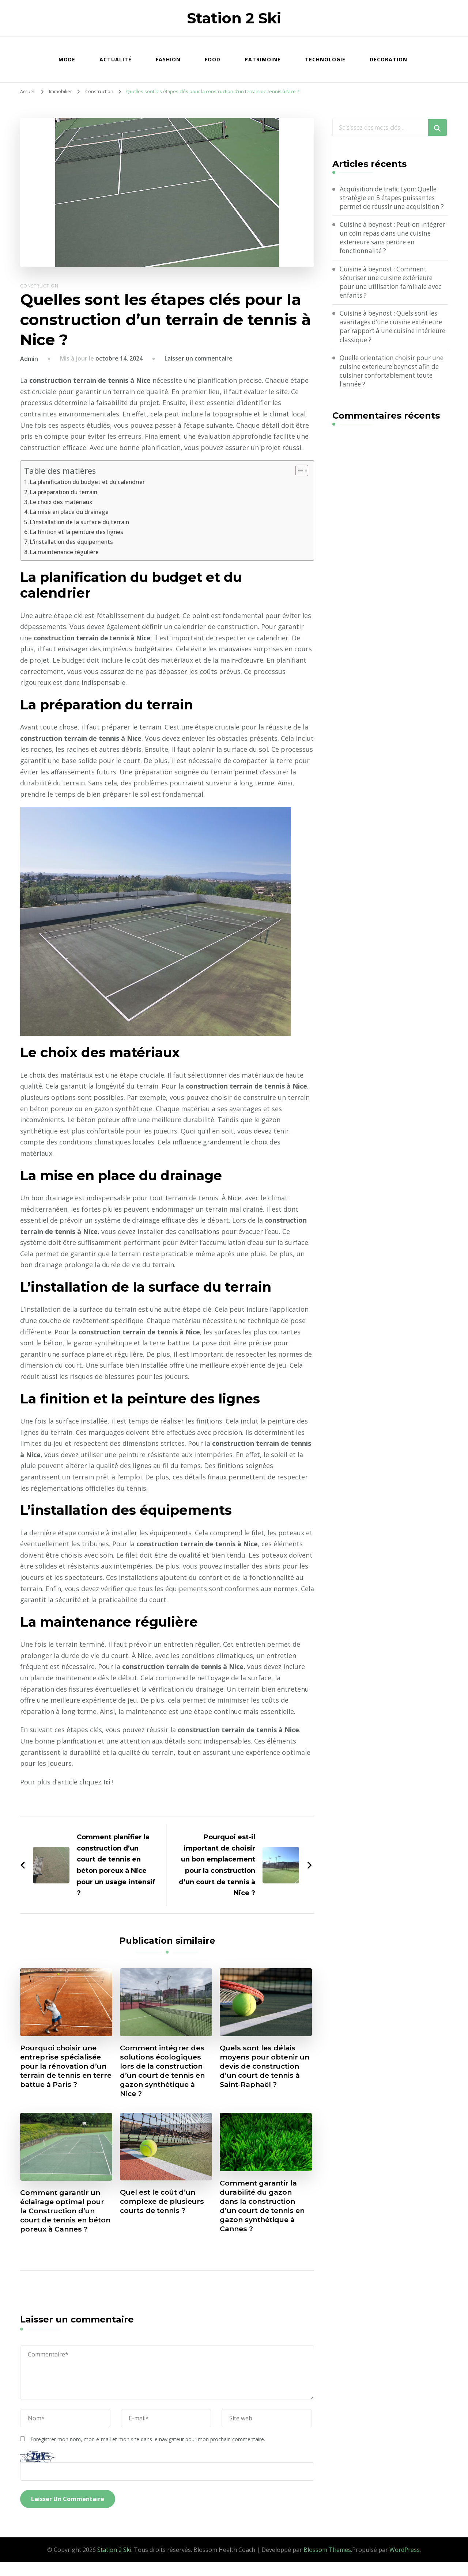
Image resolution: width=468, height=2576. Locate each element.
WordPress (404, 2564)
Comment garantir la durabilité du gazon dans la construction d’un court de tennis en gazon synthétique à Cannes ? (265, 2209)
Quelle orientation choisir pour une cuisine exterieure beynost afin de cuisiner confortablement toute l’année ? (392, 387)
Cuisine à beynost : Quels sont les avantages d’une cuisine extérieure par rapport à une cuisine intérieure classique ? (392, 341)
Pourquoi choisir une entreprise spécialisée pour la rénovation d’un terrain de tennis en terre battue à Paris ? (66, 2067)
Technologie (325, 59)
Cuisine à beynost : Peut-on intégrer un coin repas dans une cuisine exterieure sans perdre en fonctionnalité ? (392, 248)
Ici (107, 1781)
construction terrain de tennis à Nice (94, 637)
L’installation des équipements (73, 542)
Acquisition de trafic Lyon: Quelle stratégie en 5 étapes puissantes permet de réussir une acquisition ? (393, 203)
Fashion (168, 59)
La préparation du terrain (65, 492)
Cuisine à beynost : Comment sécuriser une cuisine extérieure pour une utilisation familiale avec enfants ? (393, 295)
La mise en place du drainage (70, 512)
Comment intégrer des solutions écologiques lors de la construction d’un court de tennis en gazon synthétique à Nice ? (165, 2072)
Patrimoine (263, 59)
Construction (39, 286)
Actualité (115, 59)
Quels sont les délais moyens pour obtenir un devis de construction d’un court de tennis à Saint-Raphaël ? (261, 2072)
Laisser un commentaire (199, 358)
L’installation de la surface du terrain (81, 522)
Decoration (388, 59)
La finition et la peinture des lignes (78, 532)
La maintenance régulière (65, 552)
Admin (29, 359)
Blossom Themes (327, 2564)
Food (212, 59)
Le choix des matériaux (62, 502)
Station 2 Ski (234, 18)
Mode (66, 59)
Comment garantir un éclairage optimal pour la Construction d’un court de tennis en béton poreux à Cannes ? (65, 2219)
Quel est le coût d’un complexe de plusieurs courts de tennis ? (163, 2204)
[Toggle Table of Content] (298, 470)
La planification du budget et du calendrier (89, 482)
